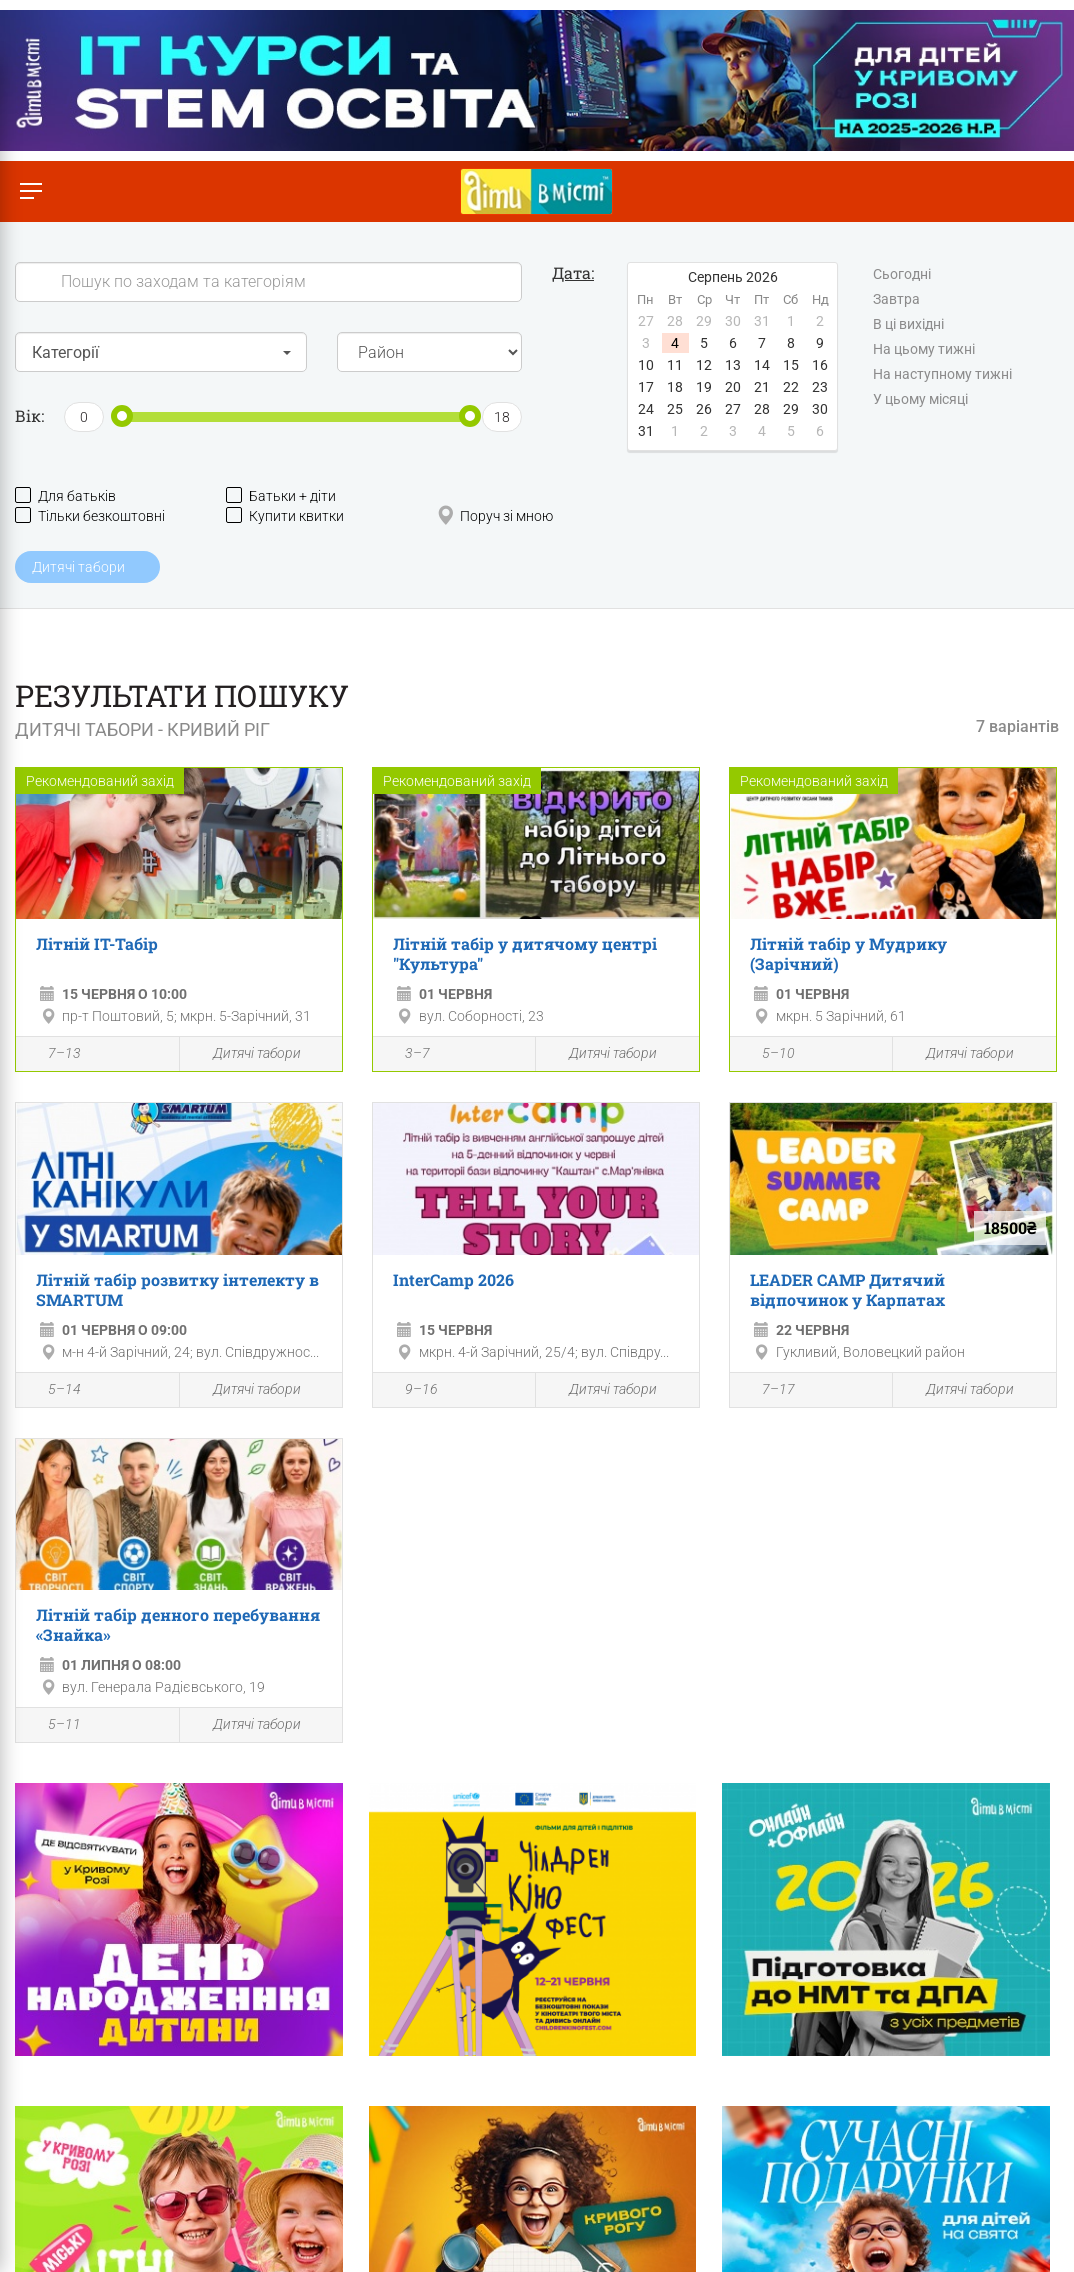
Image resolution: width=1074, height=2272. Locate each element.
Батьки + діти (281, 495)
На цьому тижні (924, 350)
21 (762, 387)
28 (762, 409)
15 (791, 365)
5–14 (53, 1391)
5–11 (53, 1726)
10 (646, 365)
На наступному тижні (942, 375)
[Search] (268, 282)
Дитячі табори (245, 1054)
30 (820, 409)
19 (704, 387)
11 (675, 365)
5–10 (767, 1055)
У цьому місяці (920, 400)
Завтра (896, 300)
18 (675, 387)
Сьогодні (902, 275)
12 (704, 365)
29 (791, 409)
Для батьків (65, 495)
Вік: (29, 415)
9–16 (410, 1391)
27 (733, 409)
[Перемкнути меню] (30, 191)
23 (820, 387)
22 (791, 387)
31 (646, 431)
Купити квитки (285, 515)
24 (646, 409)
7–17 (767, 1391)
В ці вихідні (908, 325)
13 (733, 365)
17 (646, 387)
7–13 (53, 1055)
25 (675, 409)
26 (704, 409)
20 (733, 387)
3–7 (406, 1055)
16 (820, 365)
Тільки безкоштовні (90, 515)
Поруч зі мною (495, 515)
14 (762, 365)
